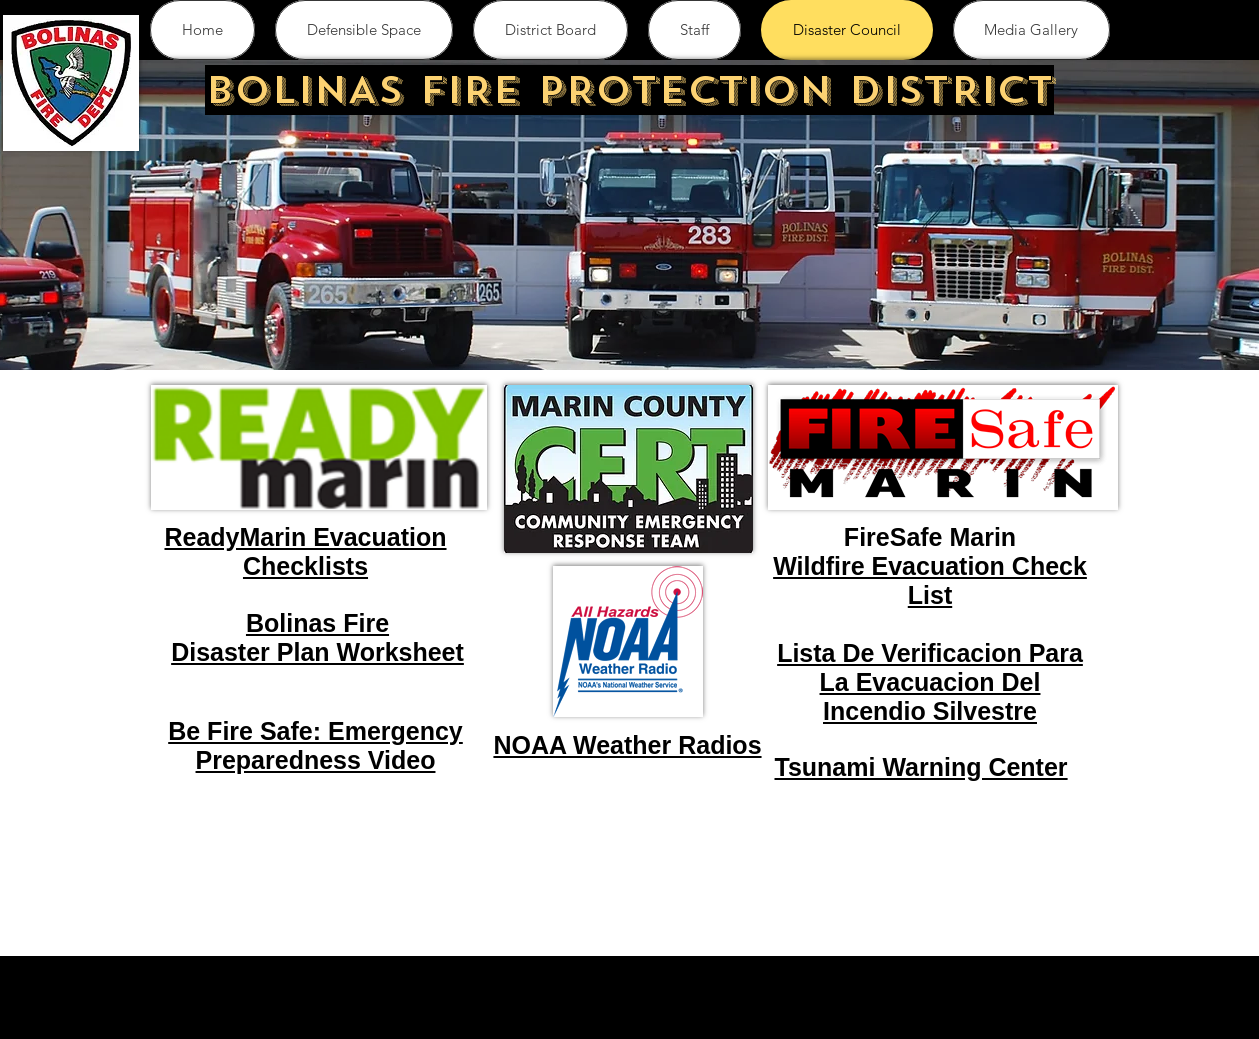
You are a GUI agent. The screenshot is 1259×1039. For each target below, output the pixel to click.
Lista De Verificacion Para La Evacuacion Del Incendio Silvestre (930, 682)
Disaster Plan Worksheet (317, 652)
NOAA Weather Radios (627, 745)
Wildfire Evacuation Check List (930, 580)
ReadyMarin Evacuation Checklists (305, 551)
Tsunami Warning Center (921, 767)
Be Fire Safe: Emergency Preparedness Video (315, 745)
